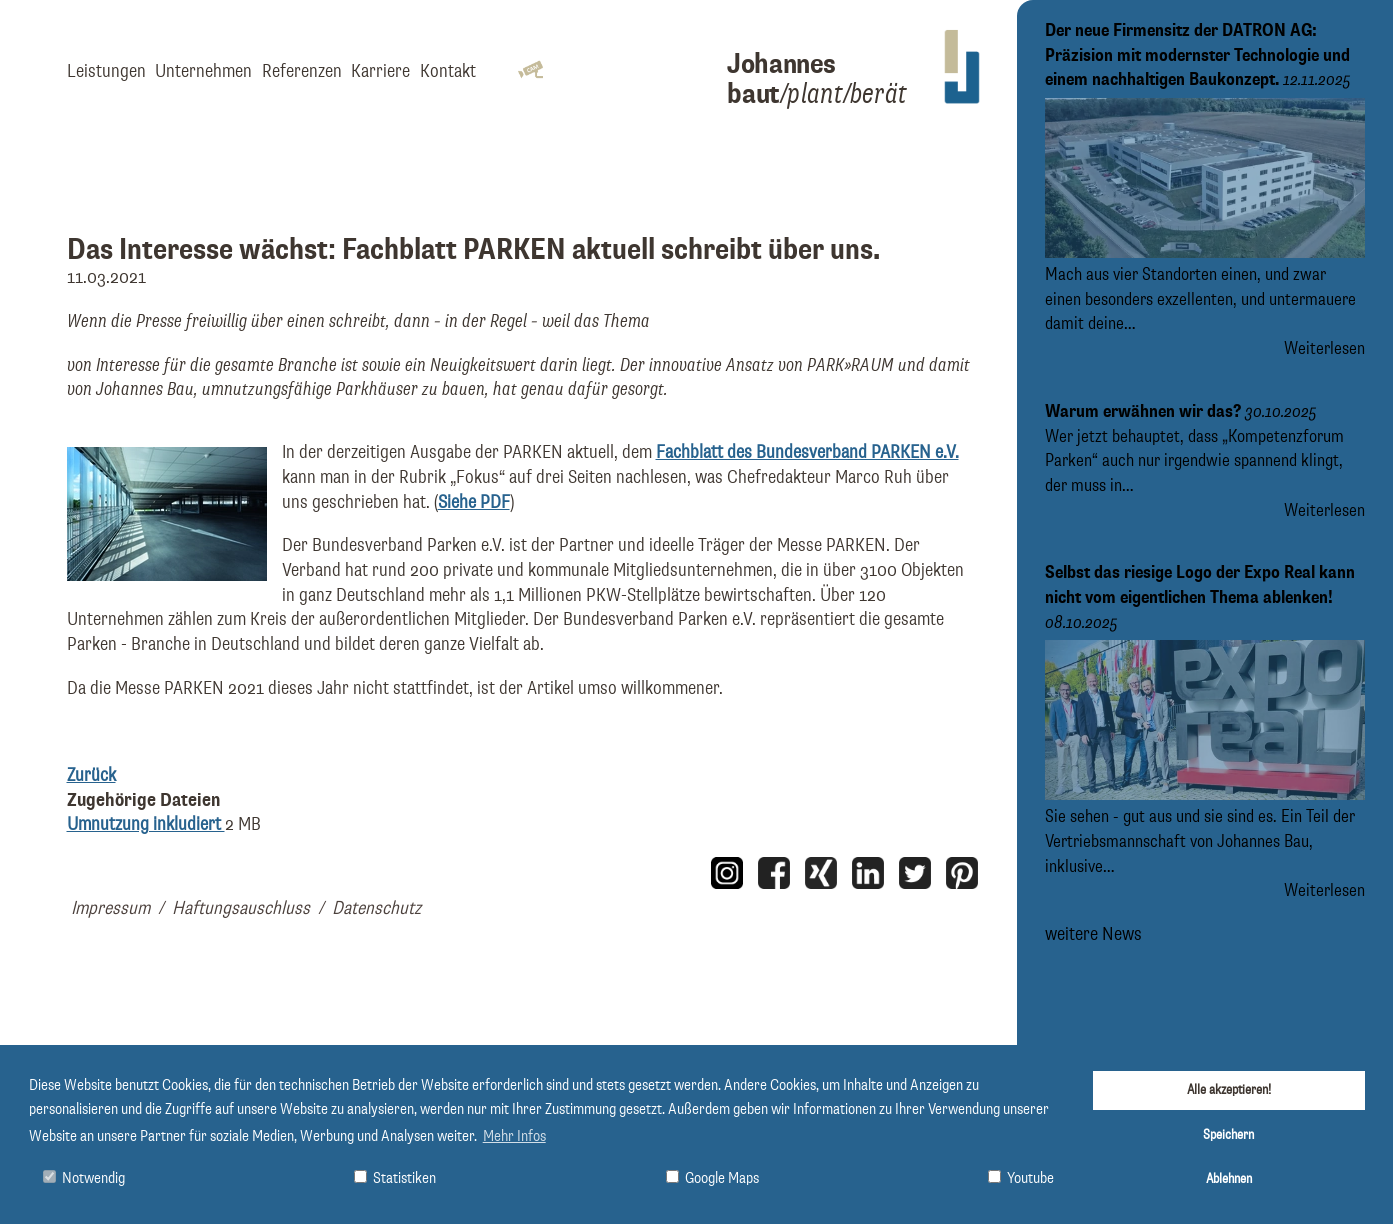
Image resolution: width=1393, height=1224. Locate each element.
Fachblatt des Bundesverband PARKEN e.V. (807, 452)
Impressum (110, 908)
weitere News (1093, 934)
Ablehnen (1229, 1179)
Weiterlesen (1324, 349)
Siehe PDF (474, 502)
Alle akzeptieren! (1229, 1090)
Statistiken (395, 1178)
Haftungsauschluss (241, 908)
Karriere (380, 71)
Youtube (1021, 1178)
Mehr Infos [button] (514, 1137)
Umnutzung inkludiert (146, 824)
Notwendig (84, 1178)
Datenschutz (376, 908)
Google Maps (712, 1178)
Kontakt (448, 71)
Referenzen (302, 71)
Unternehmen (203, 71)
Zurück (91, 775)
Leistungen (106, 71)
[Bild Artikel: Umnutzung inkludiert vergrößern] (167, 575)
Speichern (1228, 1135)
